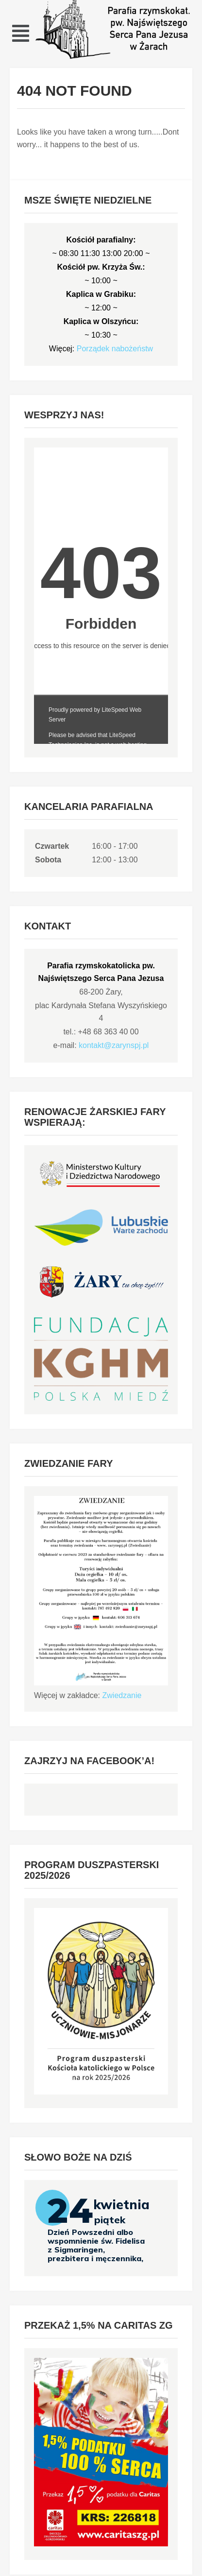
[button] (20, 33)
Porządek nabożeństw (115, 348)
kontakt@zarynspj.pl (114, 1045)
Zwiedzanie (122, 1695)
